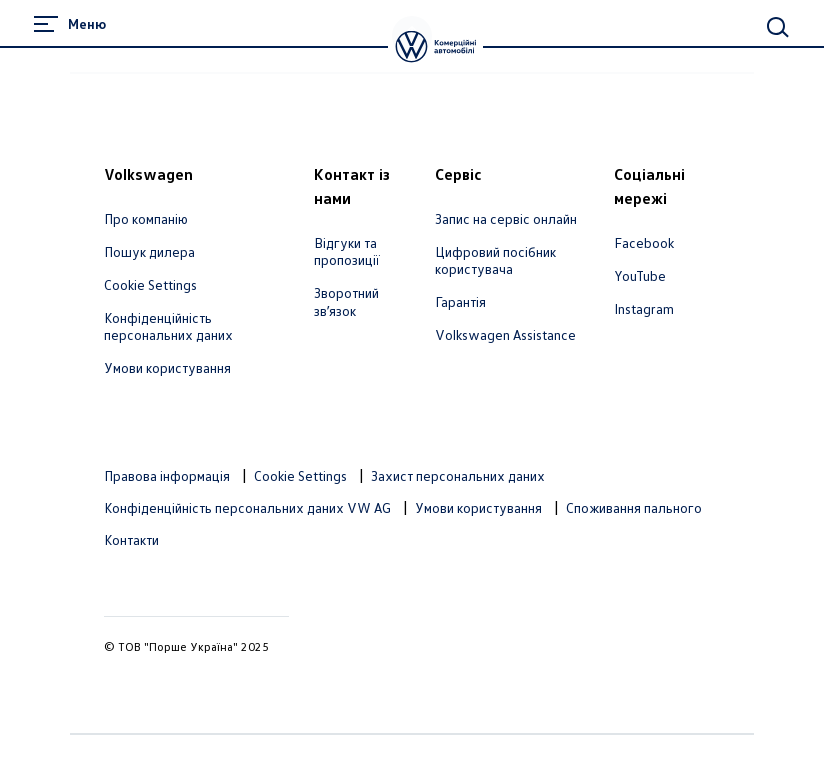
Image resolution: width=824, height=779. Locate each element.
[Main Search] (778, 27)
